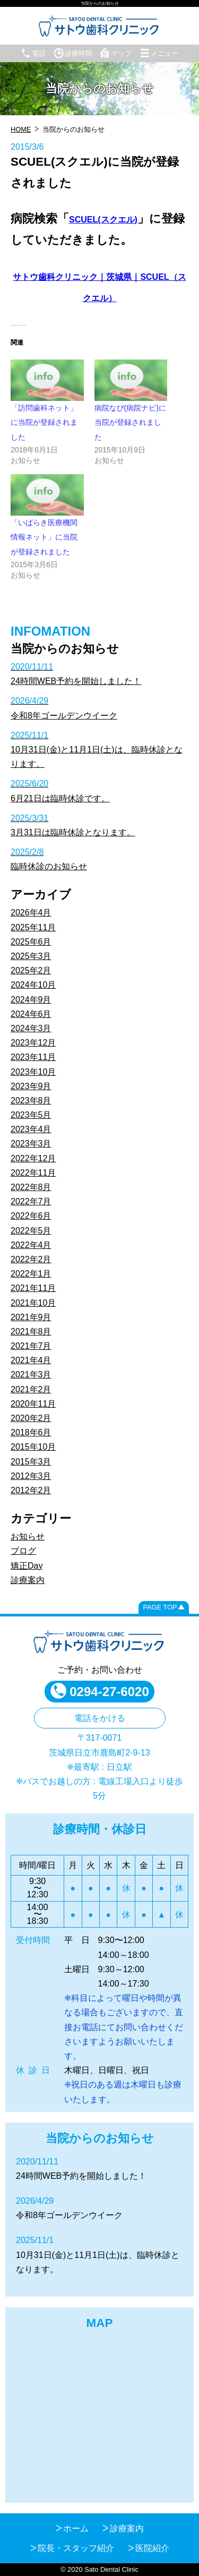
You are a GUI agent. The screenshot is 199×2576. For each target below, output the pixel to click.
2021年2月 (31, 1389)
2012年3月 (31, 1475)
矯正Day (26, 1565)
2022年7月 (31, 1201)
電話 (33, 53)
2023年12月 (33, 1042)
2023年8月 (31, 1100)
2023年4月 (31, 1129)
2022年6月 (31, 1215)
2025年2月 (31, 970)
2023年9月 (31, 1086)
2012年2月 (31, 1490)
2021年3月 (31, 1374)
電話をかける (99, 1718)
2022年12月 (33, 1158)
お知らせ (28, 1536)
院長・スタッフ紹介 (76, 2548)
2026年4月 (31, 912)
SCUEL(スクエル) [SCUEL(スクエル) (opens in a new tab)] (103, 219)
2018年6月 (31, 1432)
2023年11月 (33, 1057)
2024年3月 (31, 1028)
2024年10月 (33, 984)
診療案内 (28, 1580)
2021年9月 (31, 1317)
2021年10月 (33, 1302)
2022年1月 (31, 1273)
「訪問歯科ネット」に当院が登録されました (44, 422)
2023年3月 (31, 1143)
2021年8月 (31, 1331)
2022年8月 (31, 1187)
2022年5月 (31, 1230)
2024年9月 (31, 999)
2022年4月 (31, 1245)
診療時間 (73, 53)
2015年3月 (31, 1461)
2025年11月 (33, 927)
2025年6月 (31, 941)
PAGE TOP (160, 1607)
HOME (21, 129)
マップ (116, 53)
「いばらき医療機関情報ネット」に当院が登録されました (44, 536)
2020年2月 (31, 1418)
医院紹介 (152, 2548)
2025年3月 (31, 956)
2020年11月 (33, 1403)
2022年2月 (31, 1259)
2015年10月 (33, 1446)
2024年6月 (31, 1014)
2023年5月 (31, 1114)
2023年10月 (33, 1071)
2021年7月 (31, 1345)
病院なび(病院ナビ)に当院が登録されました (130, 422)
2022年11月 (33, 1172)
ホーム (76, 2528)
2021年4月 (31, 1360)
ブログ (23, 1550)
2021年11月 (33, 1288)
